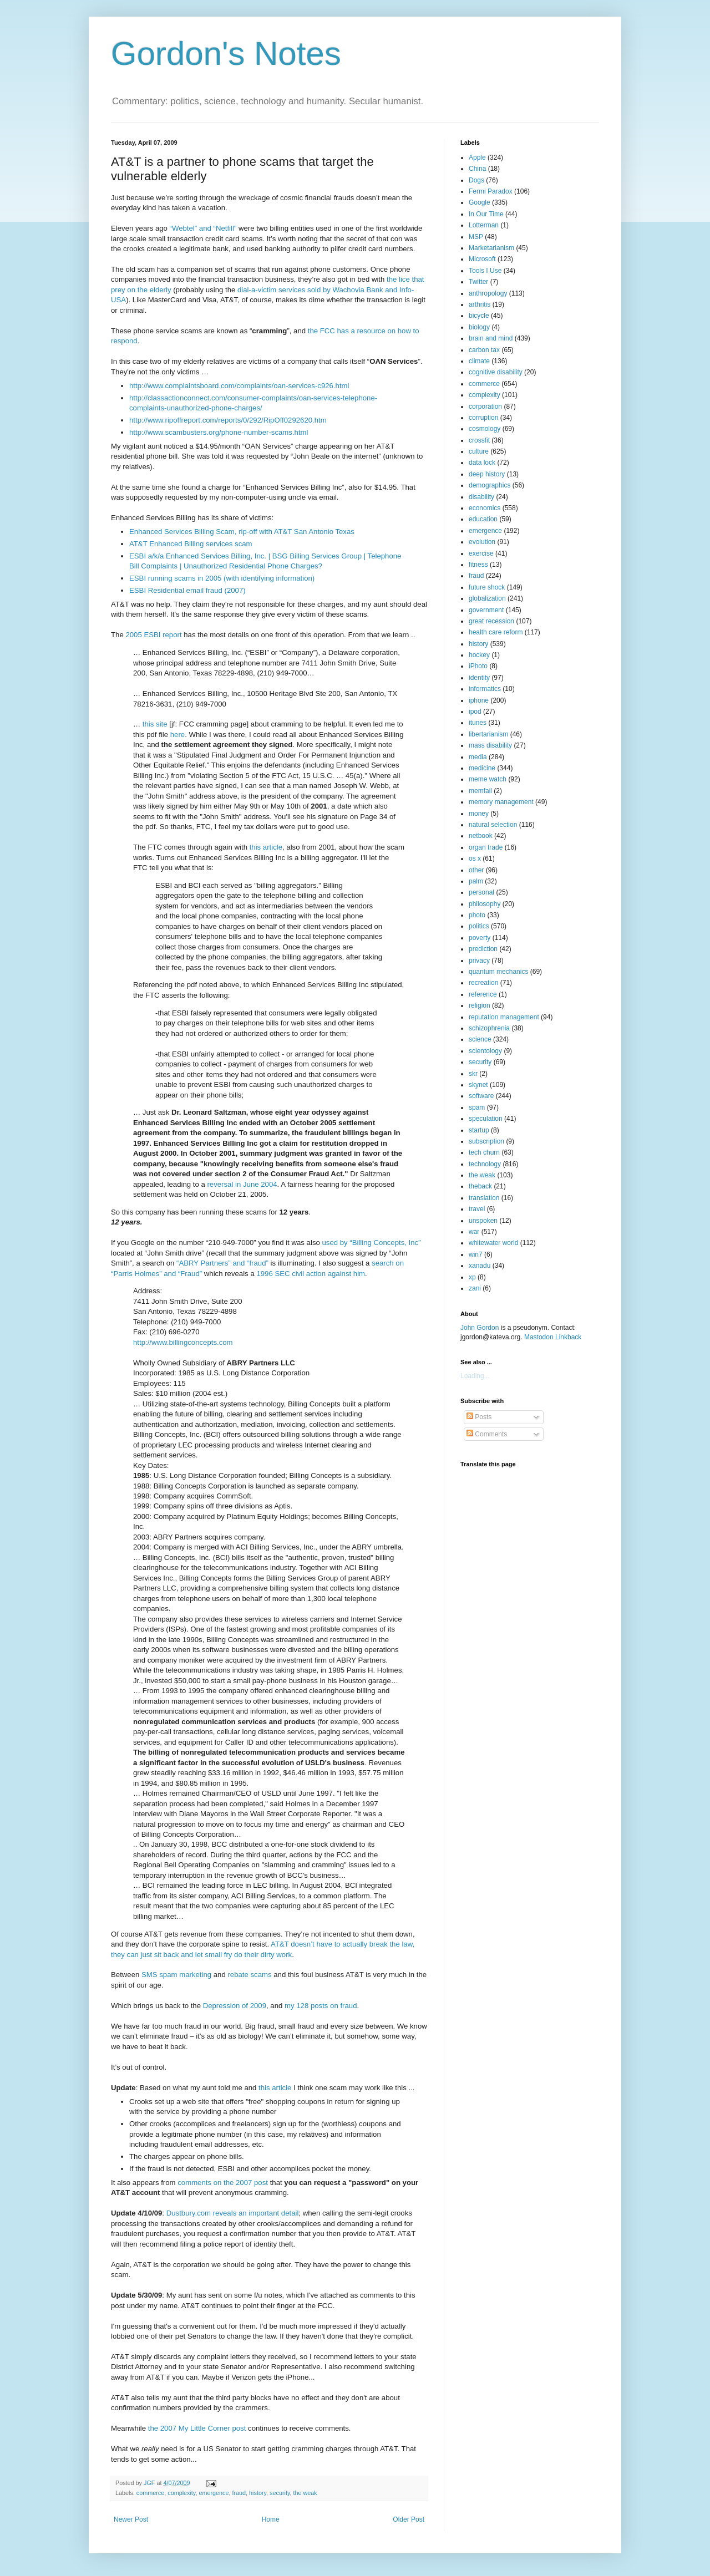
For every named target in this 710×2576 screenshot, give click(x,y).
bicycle (479, 315)
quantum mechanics (498, 971)
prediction (483, 949)
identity (479, 678)
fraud (239, 2492)
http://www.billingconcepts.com (183, 1342)
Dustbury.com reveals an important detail (232, 2213)
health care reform (496, 632)
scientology (485, 1051)
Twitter (478, 282)
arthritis (479, 304)
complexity (181, 2492)
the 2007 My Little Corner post (197, 2428)
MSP (476, 237)
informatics (485, 689)
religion (479, 1005)
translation (484, 1198)
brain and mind (491, 338)
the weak (305, 2492)
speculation (486, 1118)
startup (479, 1130)
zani (475, 1288)
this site (155, 724)
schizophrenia (489, 1028)
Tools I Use (485, 271)
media (478, 757)
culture (479, 451)
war (474, 1232)
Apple (477, 157)
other (476, 870)
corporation (485, 406)
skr (473, 1074)
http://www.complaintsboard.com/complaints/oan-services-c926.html (239, 386)
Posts (478, 1417)
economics (484, 508)
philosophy (484, 904)
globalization (487, 598)
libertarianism (488, 734)
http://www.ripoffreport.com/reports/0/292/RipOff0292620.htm (228, 420)
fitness (478, 564)
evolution (482, 542)
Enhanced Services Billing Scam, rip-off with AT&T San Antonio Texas (241, 531)
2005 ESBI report (153, 635)
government (486, 610)
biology (479, 327)
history (257, 2492)
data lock (482, 462)
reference (483, 994)
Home (271, 2519)
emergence (214, 2492)
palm (476, 881)
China (477, 168)
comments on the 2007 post (223, 2182)
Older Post (408, 2519)
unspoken (483, 1221)
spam (477, 1107)
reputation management (504, 1017)
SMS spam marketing (176, 1974)
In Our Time (486, 214)
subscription (486, 1141)
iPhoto (478, 666)
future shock (487, 587)
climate (479, 361)
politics (479, 926)
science (480, 1039)
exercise (481, 553)
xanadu (479, 1265)
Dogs (476, 180)
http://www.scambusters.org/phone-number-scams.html (218, 432)
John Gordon (479, 1328)
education (483, 519)
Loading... (475, 1376)
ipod (475, 711)
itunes (477, 722)
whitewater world (493, 1243)
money (479, 813)
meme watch (487, 779)
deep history (487, 474)
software (481, 1096)
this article (266, 847)
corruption (483, 417)
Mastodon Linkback (552, 1337)
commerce (150, 2492)
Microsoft (482, 259)
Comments (486, 1434)
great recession (491, 621)
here (177, 734)
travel (477, 1209)
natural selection (493, 825)
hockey (479, 655)
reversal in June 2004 (242, 1184)
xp (472, 1277)
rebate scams (249, 1974)
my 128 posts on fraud (321, 2005)
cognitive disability (496, 372)
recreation (483, 983)
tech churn (484, 1152)
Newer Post (131, 2519)
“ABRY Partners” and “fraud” (222, 1263)
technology (485, 1164)
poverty (479, 938)
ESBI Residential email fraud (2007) (187, 590)
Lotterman (484, 225)
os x (475, 858)
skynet (478, 1085)
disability (481, 497)
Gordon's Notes (226, 53)
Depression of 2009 (234, 2005)
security (280, 2492)
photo (477, 915)
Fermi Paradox (491, 191)
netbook (481, 836)
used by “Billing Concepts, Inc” (371, 1242)
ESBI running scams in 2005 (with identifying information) (222, 578)
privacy (479, 960)
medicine (482, 768)
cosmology (484, 429)
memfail (480, 791)
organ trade (486, 847)
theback (480, 1186)
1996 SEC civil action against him (310, 1273)
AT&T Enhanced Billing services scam (190, 544)
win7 (476, 1254)
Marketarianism (491, 248)
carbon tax (484, 350)
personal (481, 892)
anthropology (488, 293)
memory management (501, 802)
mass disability (490, 745)
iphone (479, 700)
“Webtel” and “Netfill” (203, 228)
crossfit (479, 440)
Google (479, 202)
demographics (489, 485)
